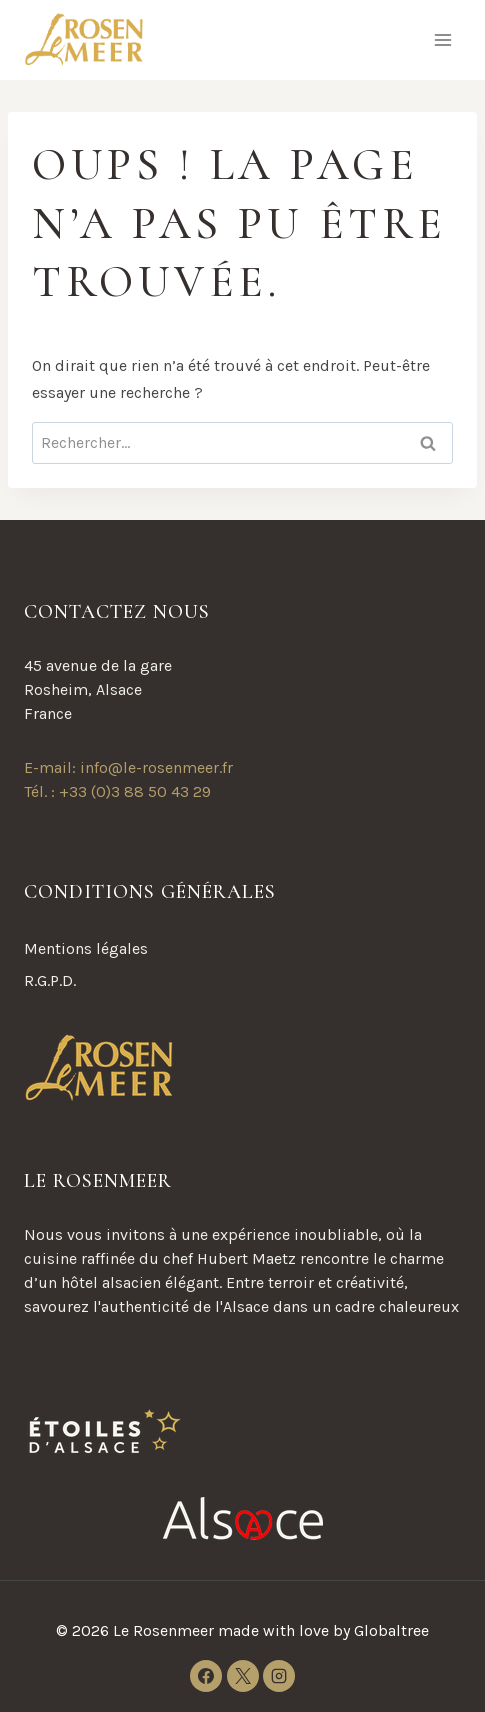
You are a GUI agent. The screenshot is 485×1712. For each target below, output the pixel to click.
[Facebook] (206, 1676)
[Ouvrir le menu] (442, 39)
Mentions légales (86, 948)
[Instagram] (279, 1676)
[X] (243, 1676)
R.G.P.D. (50, 980)
